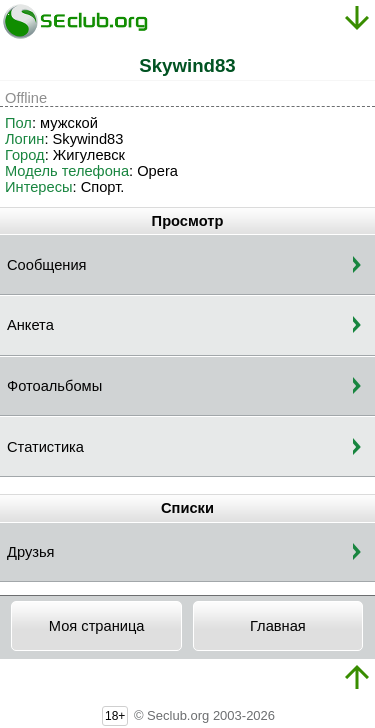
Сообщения (47, 265)
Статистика (45, 447)
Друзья (31, 552)
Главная (278, 626)
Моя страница (97, 626)
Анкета (30, 325)
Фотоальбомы (54, 386)
